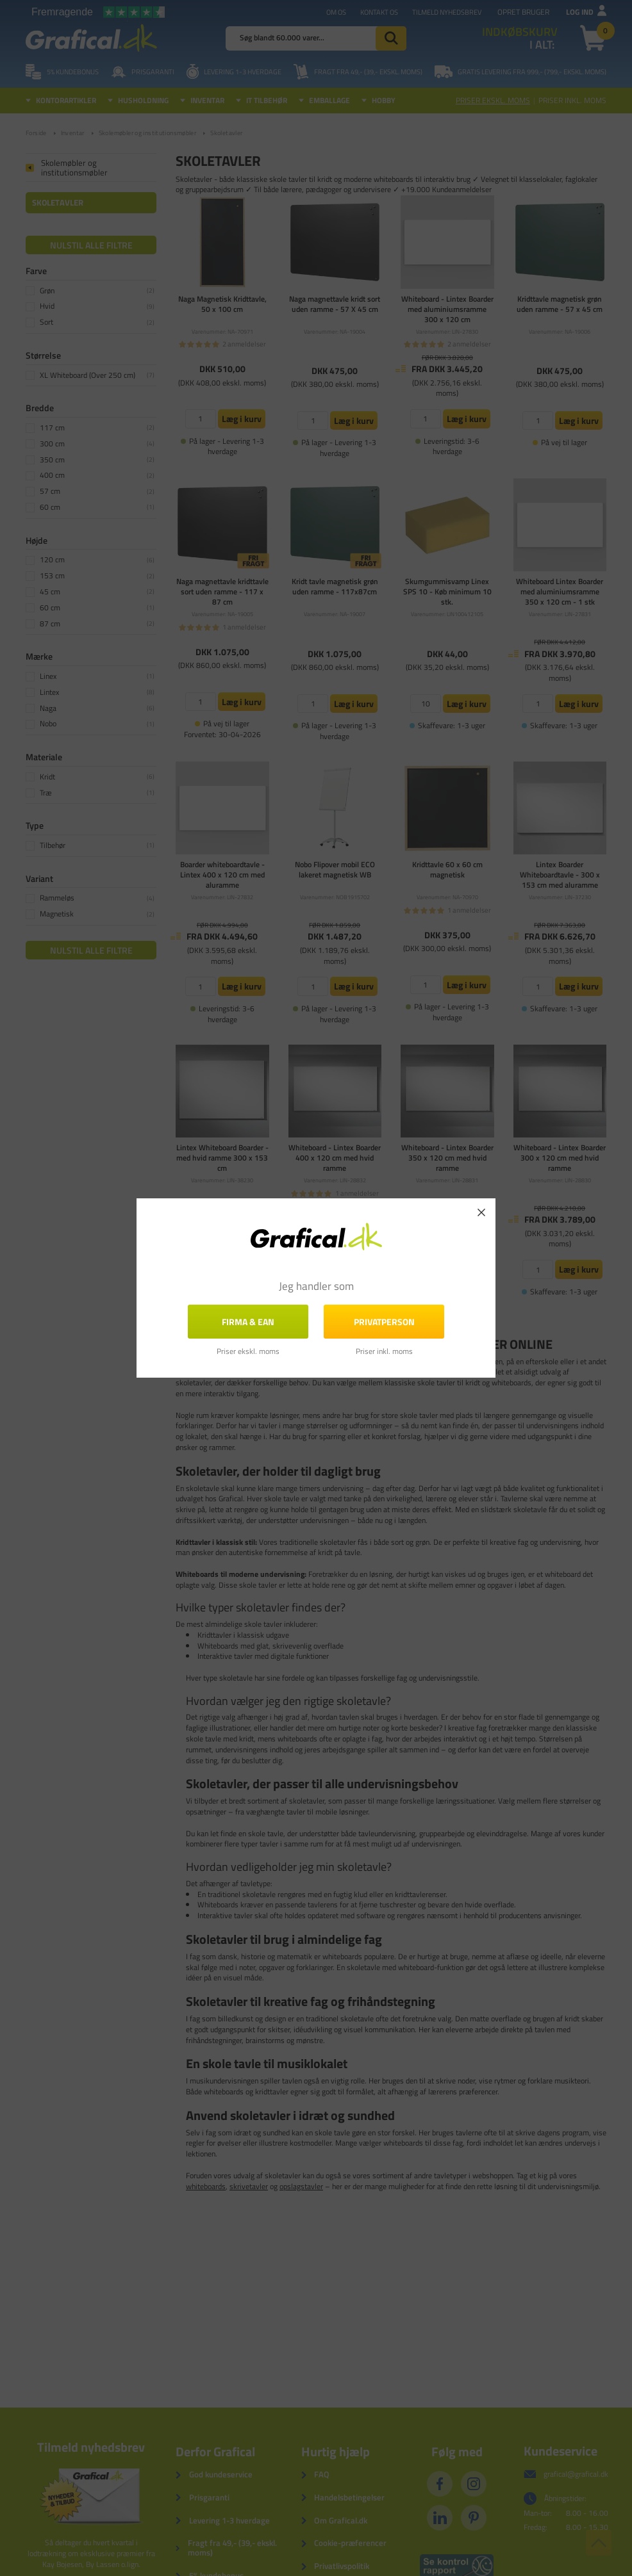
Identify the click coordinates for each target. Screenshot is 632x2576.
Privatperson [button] (384, 1321)
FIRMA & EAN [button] (248, 1321)
